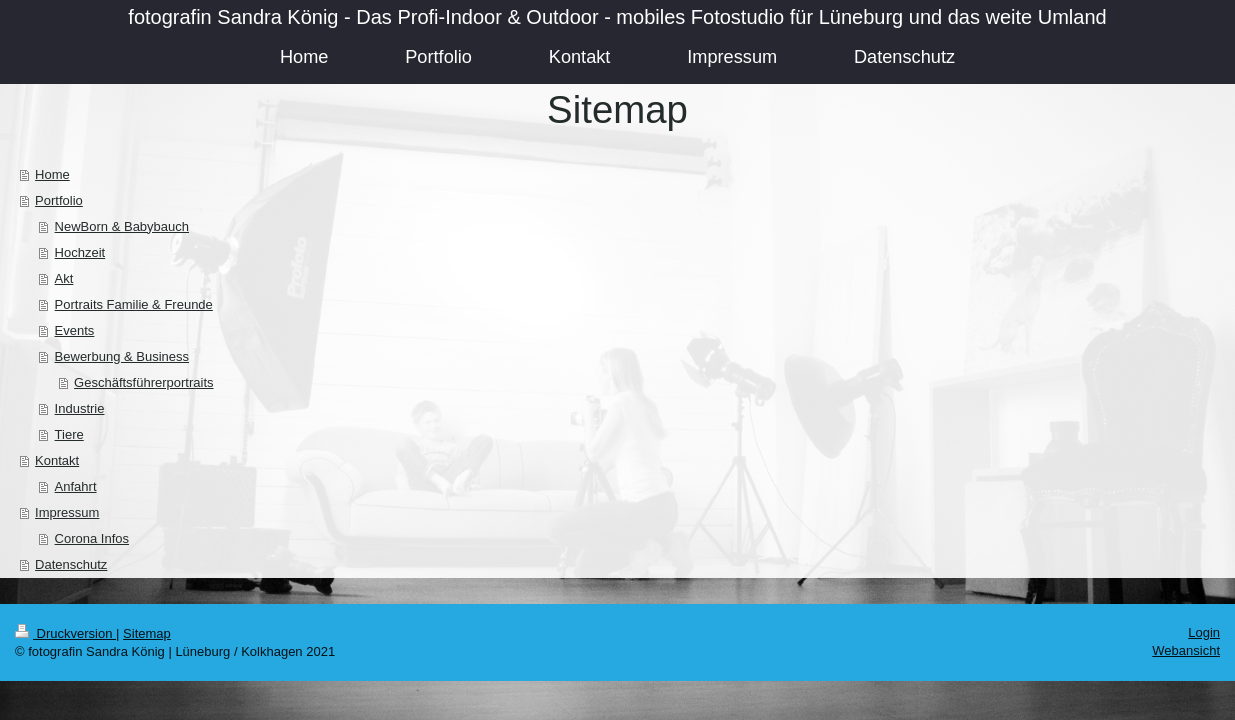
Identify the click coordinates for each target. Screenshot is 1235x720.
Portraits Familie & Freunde (134, 304)
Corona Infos (92, 538)
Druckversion (65, 633)
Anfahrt (76, 486)
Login (1204, 632)
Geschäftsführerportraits (143, 382)
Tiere (69, 434)
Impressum (67, 512)
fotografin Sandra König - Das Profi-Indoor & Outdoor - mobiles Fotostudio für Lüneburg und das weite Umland (617, 17)
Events (75, 330)
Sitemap (147, 633)
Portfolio (59, 200)
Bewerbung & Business (122, 356)
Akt (64, 278)
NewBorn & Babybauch (122, 226)
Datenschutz (71, 564)
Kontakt (57, 460)
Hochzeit (80, 252)
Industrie (80, 408)
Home (52, 174)
